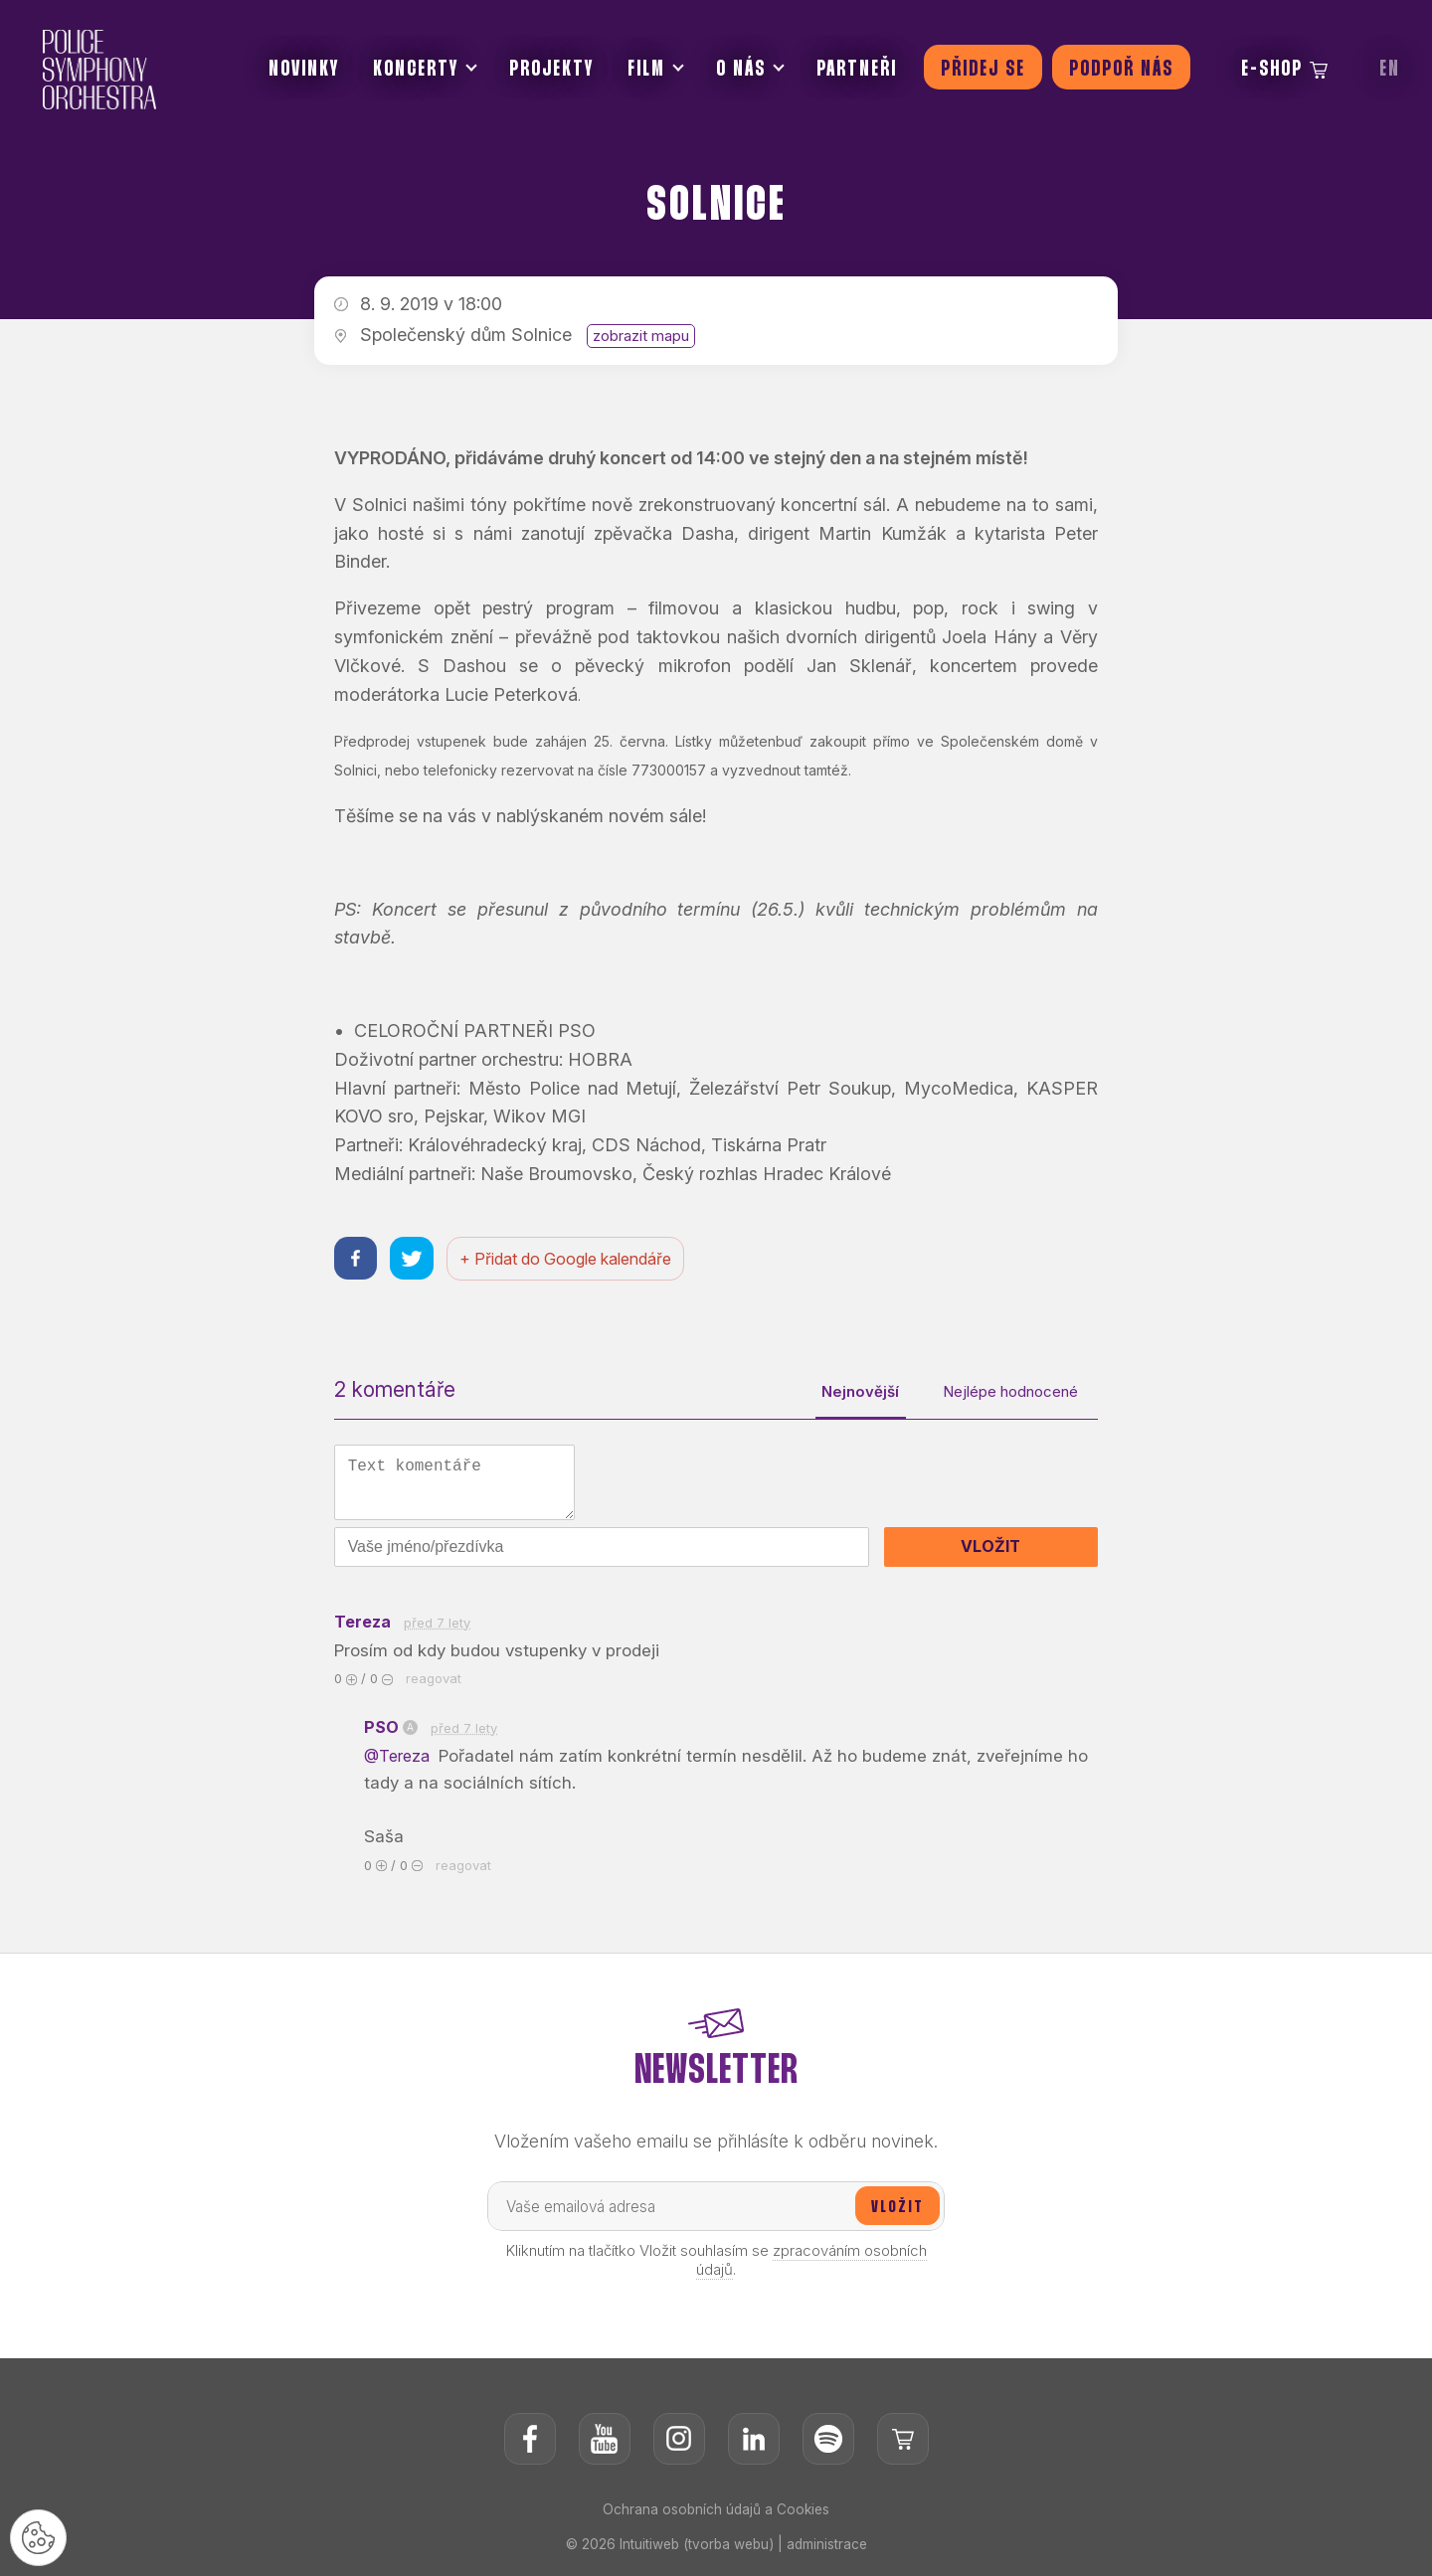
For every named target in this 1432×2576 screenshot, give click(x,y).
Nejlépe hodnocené (1005, 1394)
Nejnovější (845, 1394)
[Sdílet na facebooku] (356, 1259)
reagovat (433, 1683)
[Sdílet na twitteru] (414, 1259)
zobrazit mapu (641, 335)
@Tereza (402, 1761)
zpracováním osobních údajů (811, 2267)
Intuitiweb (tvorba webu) (696, 2550)
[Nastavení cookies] (40, 2536)
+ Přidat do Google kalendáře (569, 1260)
